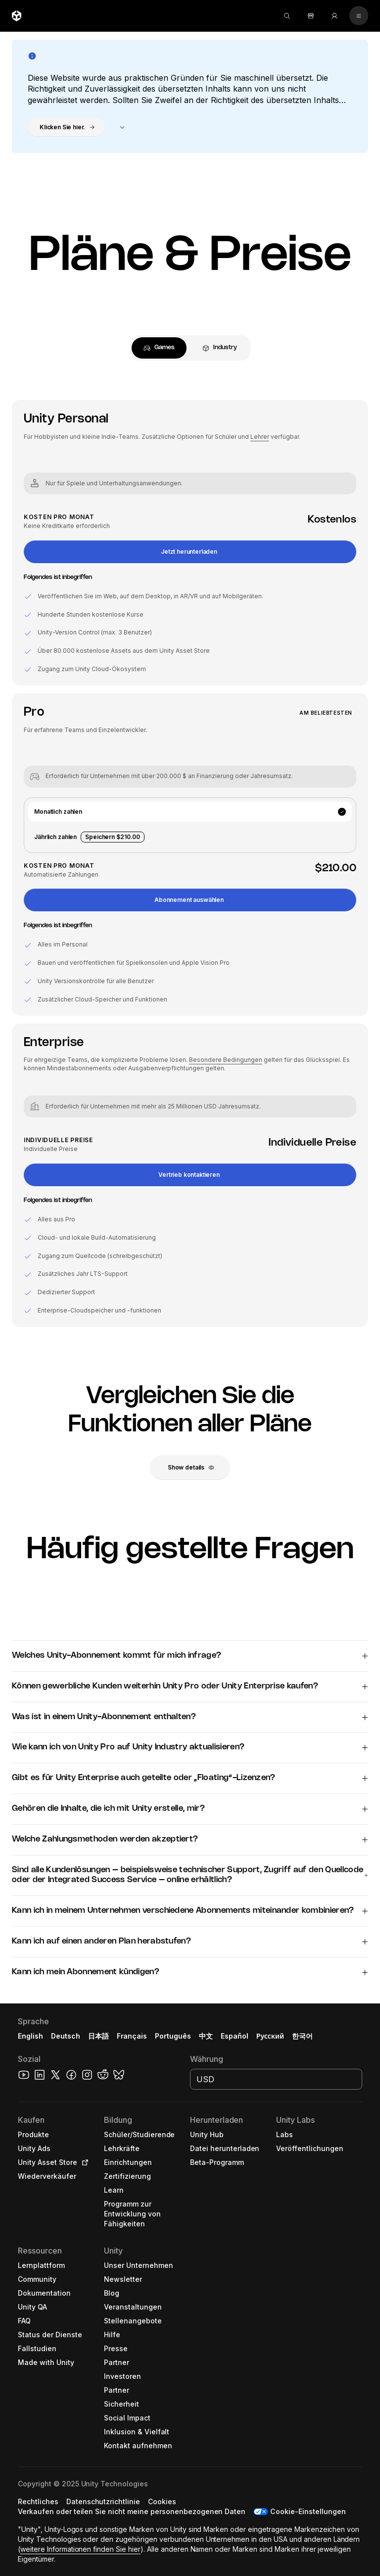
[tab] (159, 348)
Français (132, 2036)
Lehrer (259, 436)
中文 (206, 2036)
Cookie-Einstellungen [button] (307, 2511)
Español (234, 2036)
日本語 (98, 2036)
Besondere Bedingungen (225, 1059)
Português (173, 2036)
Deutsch (65, 2036)
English (30, 2036)
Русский (270, 2036)
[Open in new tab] (83, 2162)
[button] (66, 127)
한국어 (302, 2036)
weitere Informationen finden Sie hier (80, 2549)
